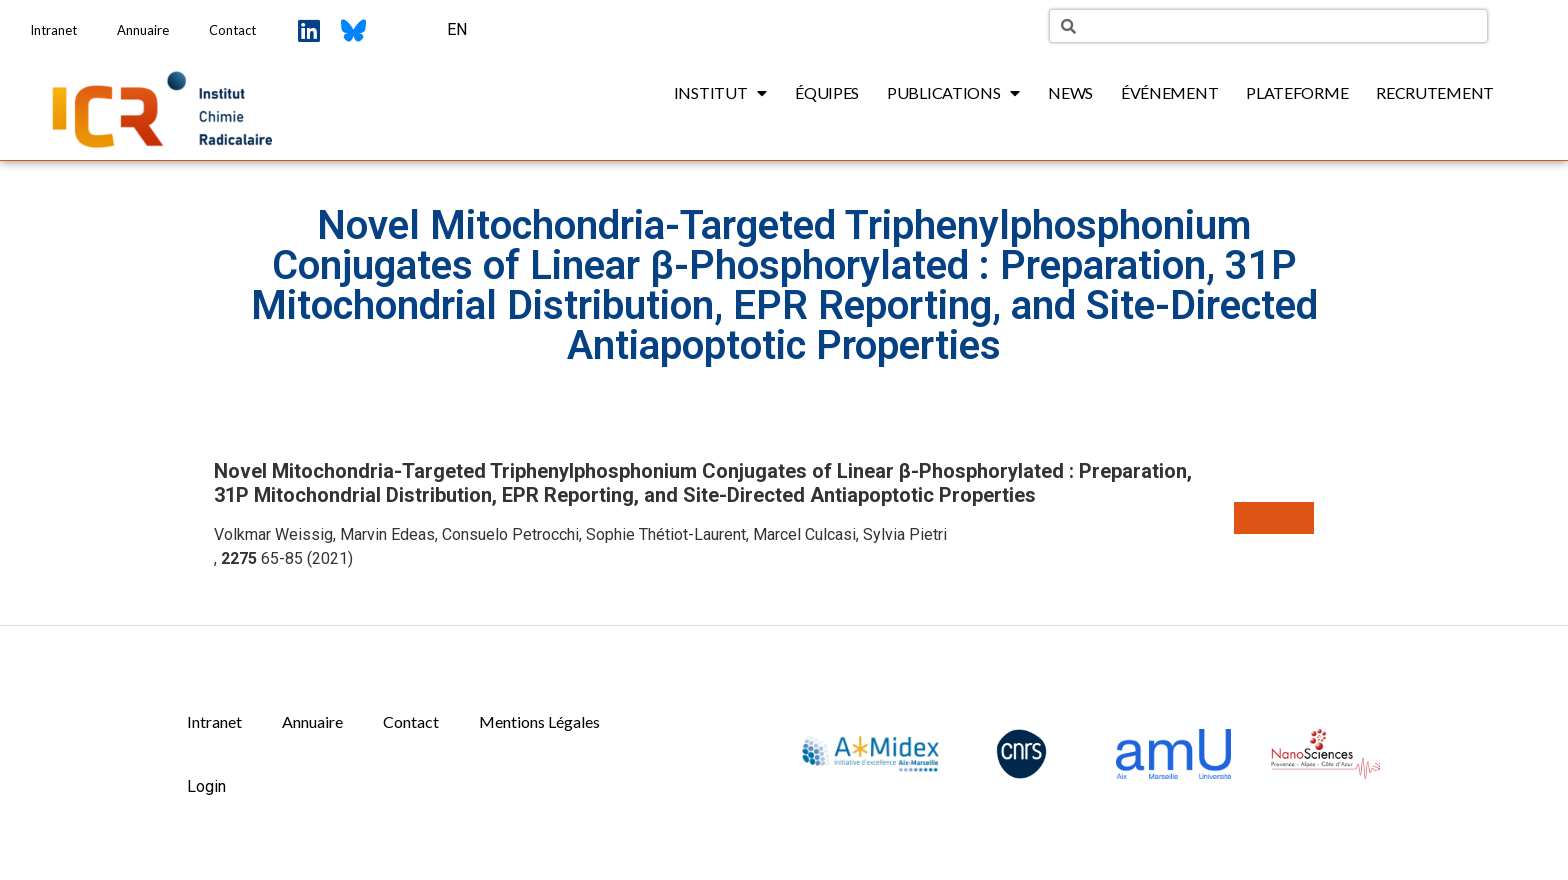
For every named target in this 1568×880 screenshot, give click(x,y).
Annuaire (143, 30)
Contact (232, 30)
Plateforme (1297, 92)
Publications (953, 93)
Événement (1169, 92)
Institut (720, 93)
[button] (1274, 518)
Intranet (53, 30)
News (1070, 92)
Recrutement (1435, 92)
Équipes (827, 92)
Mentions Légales (539, 721)
